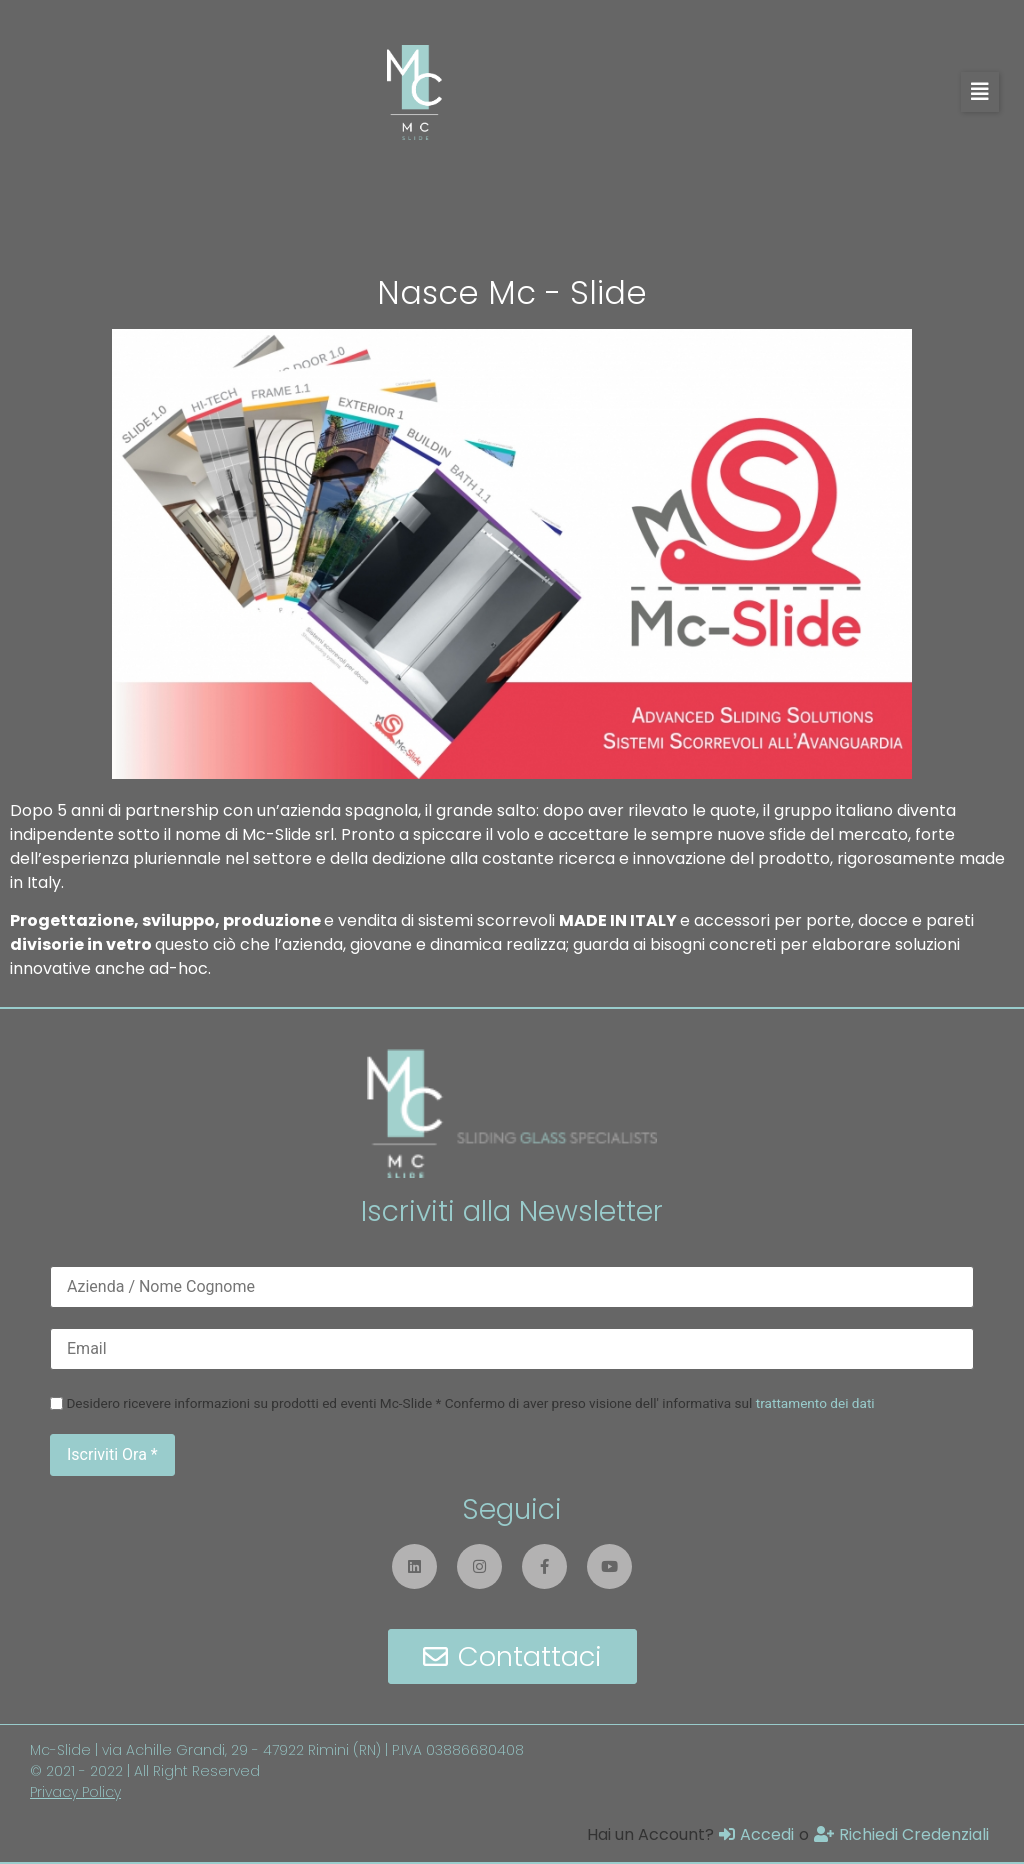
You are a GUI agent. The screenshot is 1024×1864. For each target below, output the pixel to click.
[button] (980, 92)
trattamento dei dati (815, 1403)
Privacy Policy (75, 1792)
